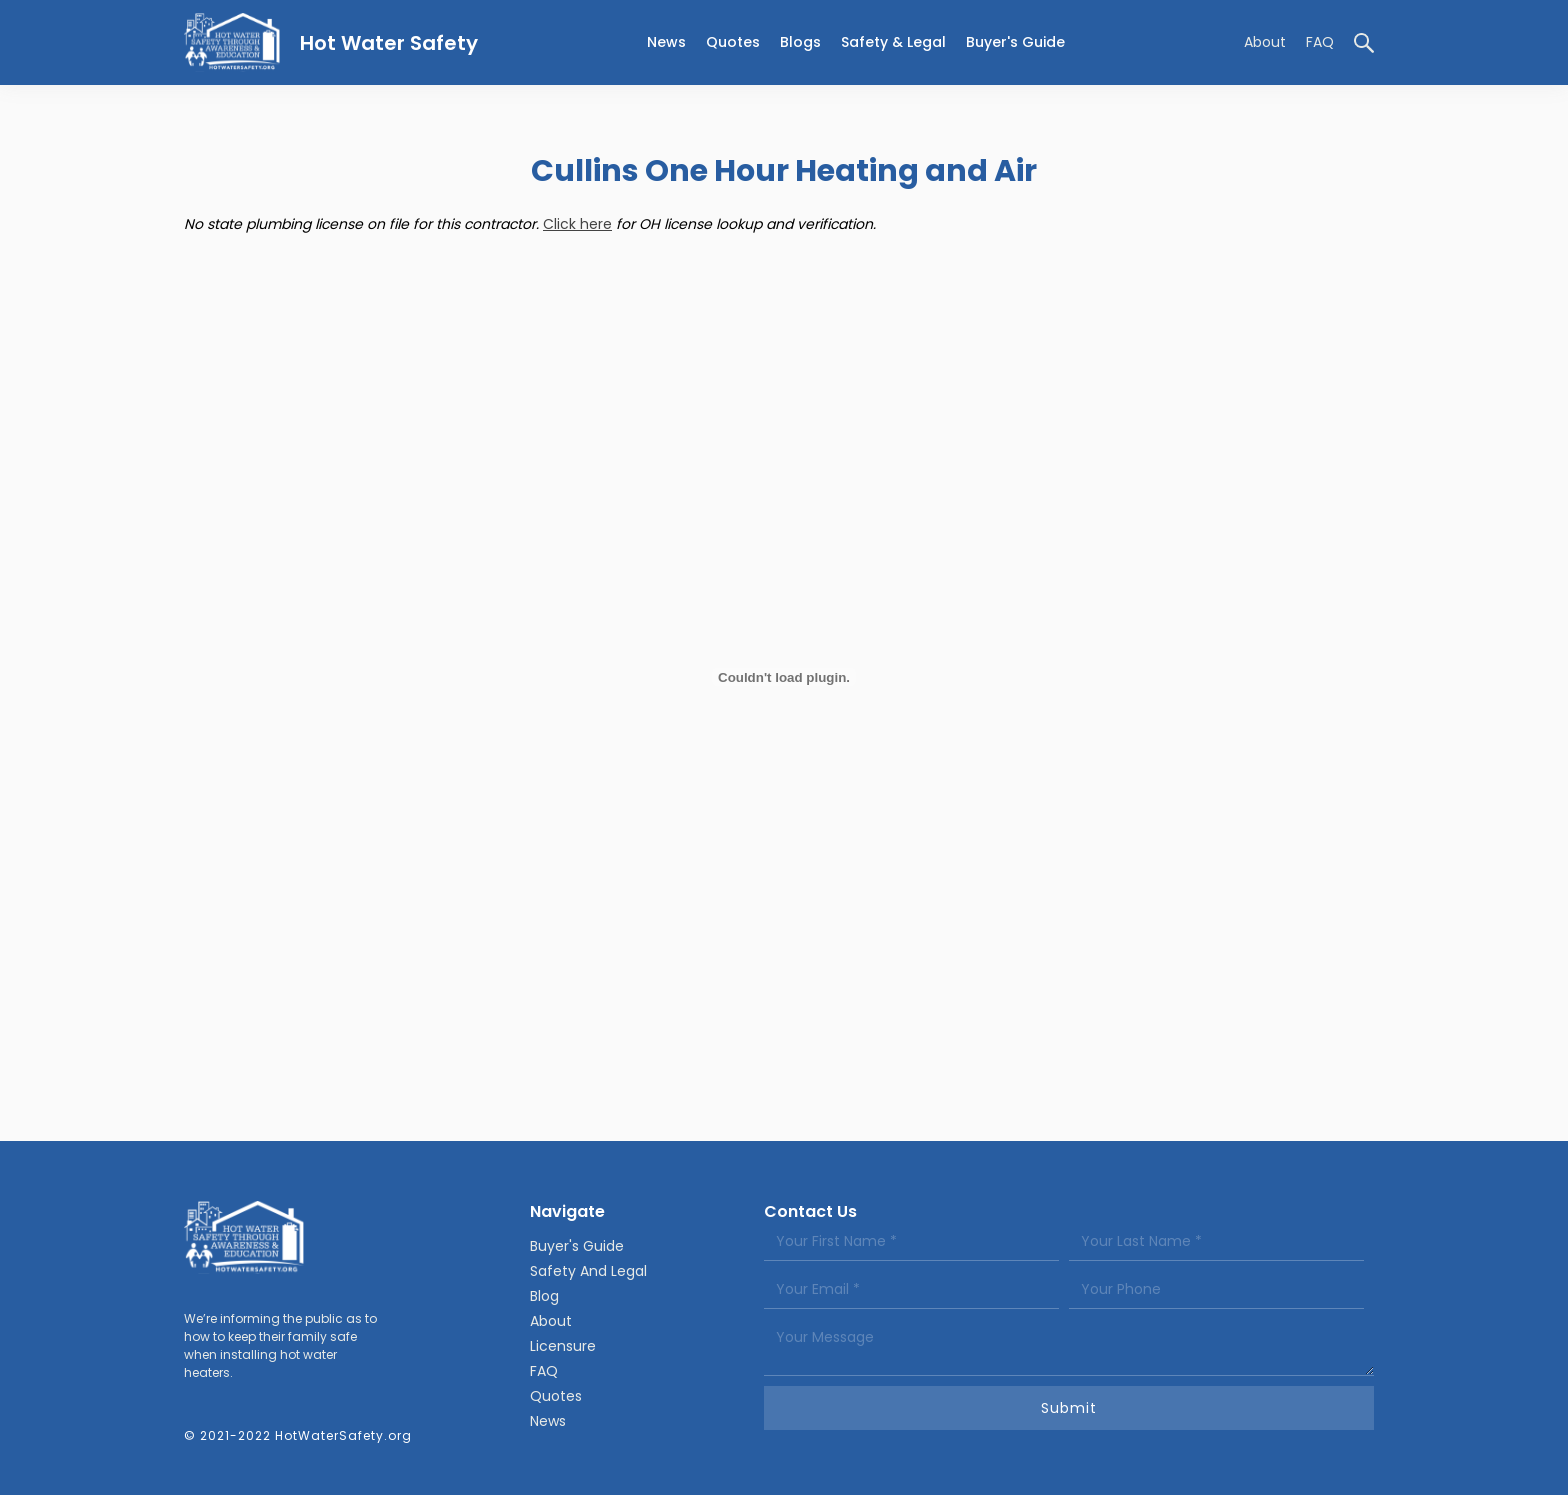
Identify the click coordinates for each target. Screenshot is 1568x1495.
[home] (331, 42)
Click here (577, 224)
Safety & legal (893, 42)
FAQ (1320, 42)
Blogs (800, 42)
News (548, 1421)
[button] (893, 42)
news (666, 42)
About (1265, 42)
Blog (544, 1296)
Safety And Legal (588, 1271)
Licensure (563, 1346)
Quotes (733, 42)
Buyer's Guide (1015, 42)
